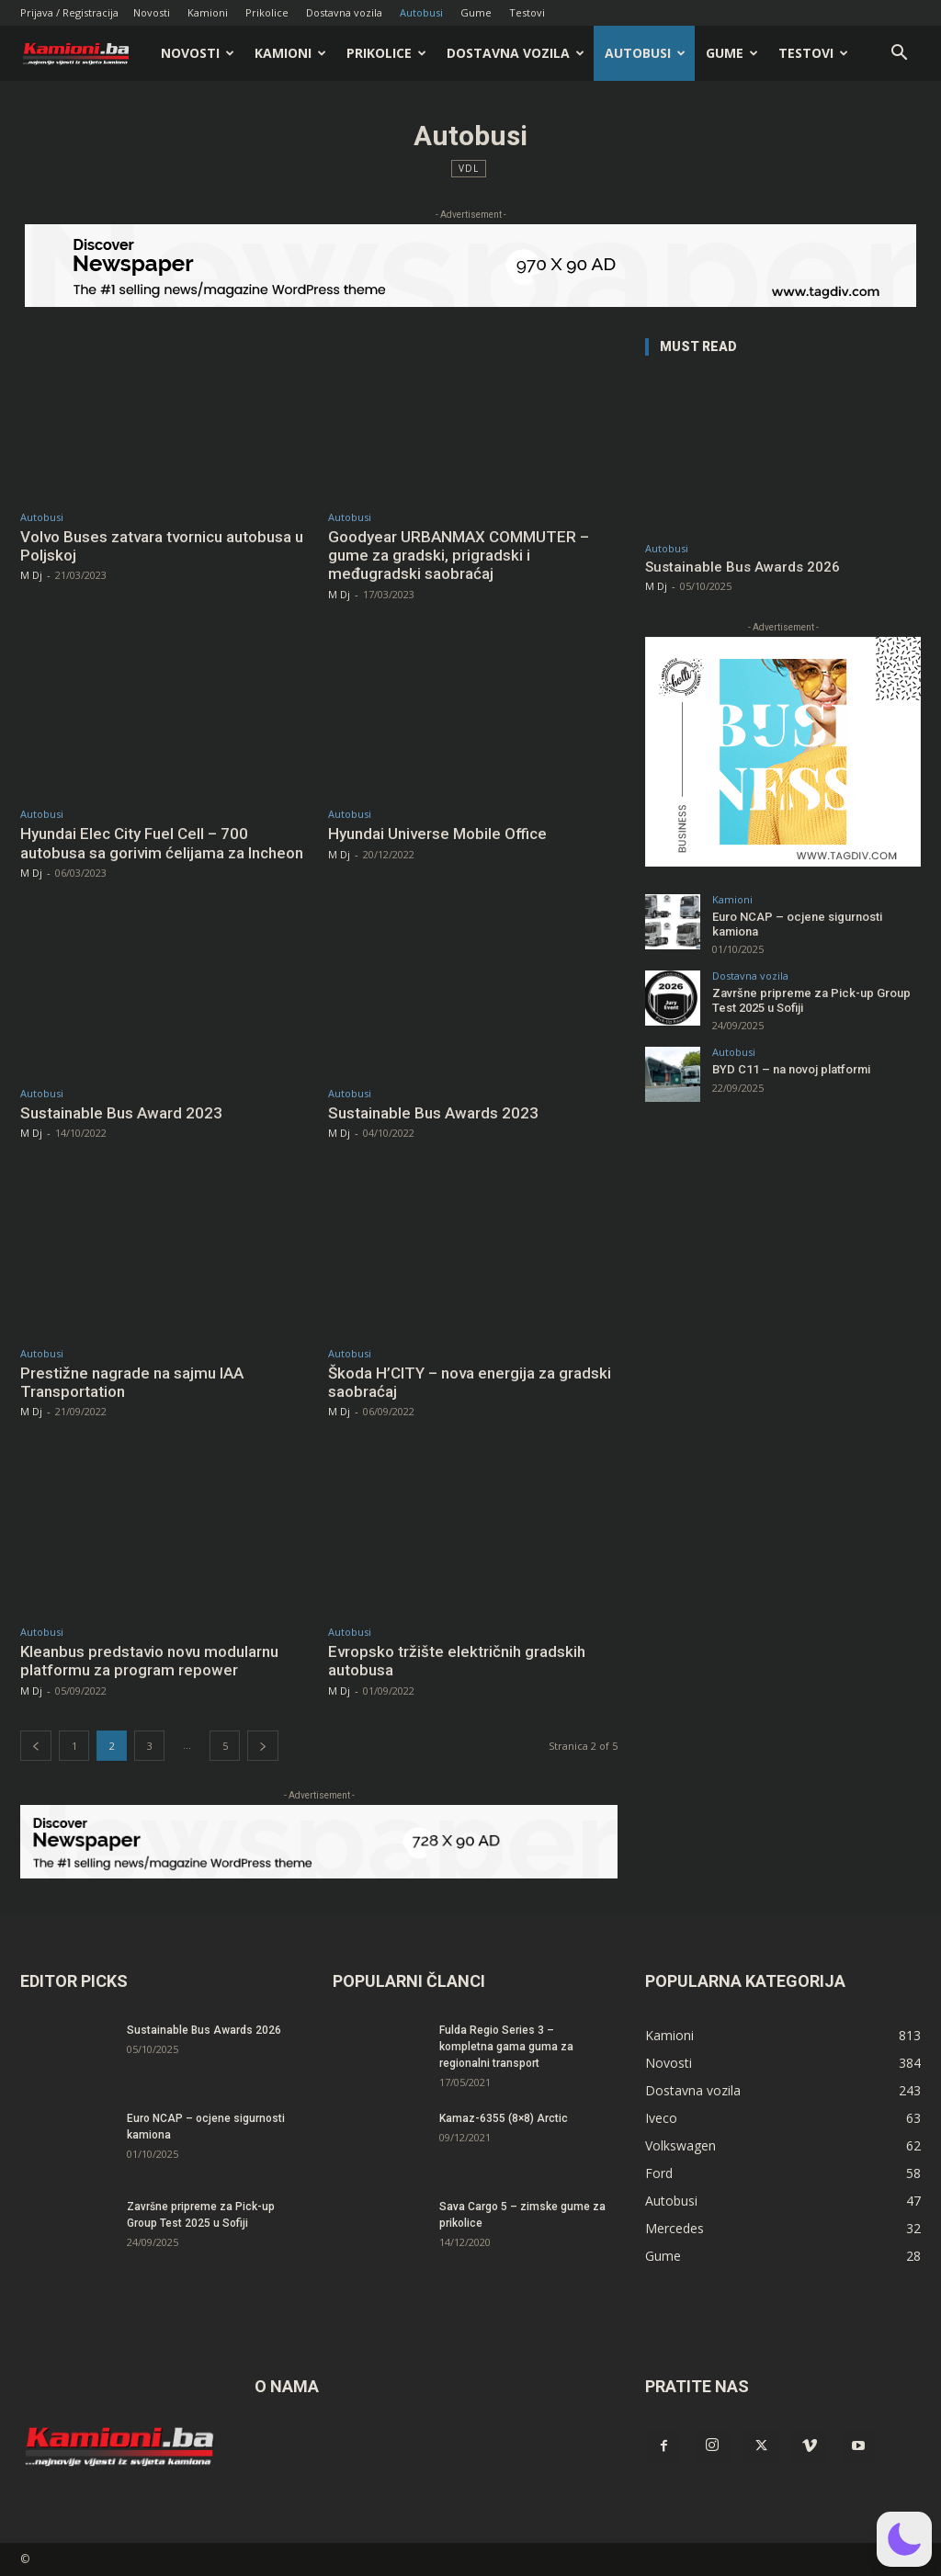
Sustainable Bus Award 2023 (121, 1113)
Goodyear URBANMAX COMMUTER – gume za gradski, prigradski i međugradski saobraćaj (458, 556)
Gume (476, 12)
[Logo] (85, 54)
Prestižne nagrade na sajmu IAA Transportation (132, 1382)
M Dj (31, 575)
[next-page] (262, 1746)
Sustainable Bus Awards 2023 (433, 1113)
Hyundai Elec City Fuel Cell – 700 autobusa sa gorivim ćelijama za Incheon (161, 842)
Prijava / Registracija (69, 12)
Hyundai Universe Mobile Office (437, 833)
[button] (899, 54)
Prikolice (267, 12)
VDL (468, 168)
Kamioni (207, 12)
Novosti (151, 12)
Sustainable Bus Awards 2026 (742, 567)
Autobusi (421, 12)
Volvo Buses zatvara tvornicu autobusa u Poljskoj (161, 546)
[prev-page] (35, 1746)
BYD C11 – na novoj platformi (791, 1069)
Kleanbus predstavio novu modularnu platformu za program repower (149, 1660)
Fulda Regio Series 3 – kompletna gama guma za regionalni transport (506, 2047)
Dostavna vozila (344, 12)
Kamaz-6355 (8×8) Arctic (503, 2118)
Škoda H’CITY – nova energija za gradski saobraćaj (469, 1382)
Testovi (527, 12)
